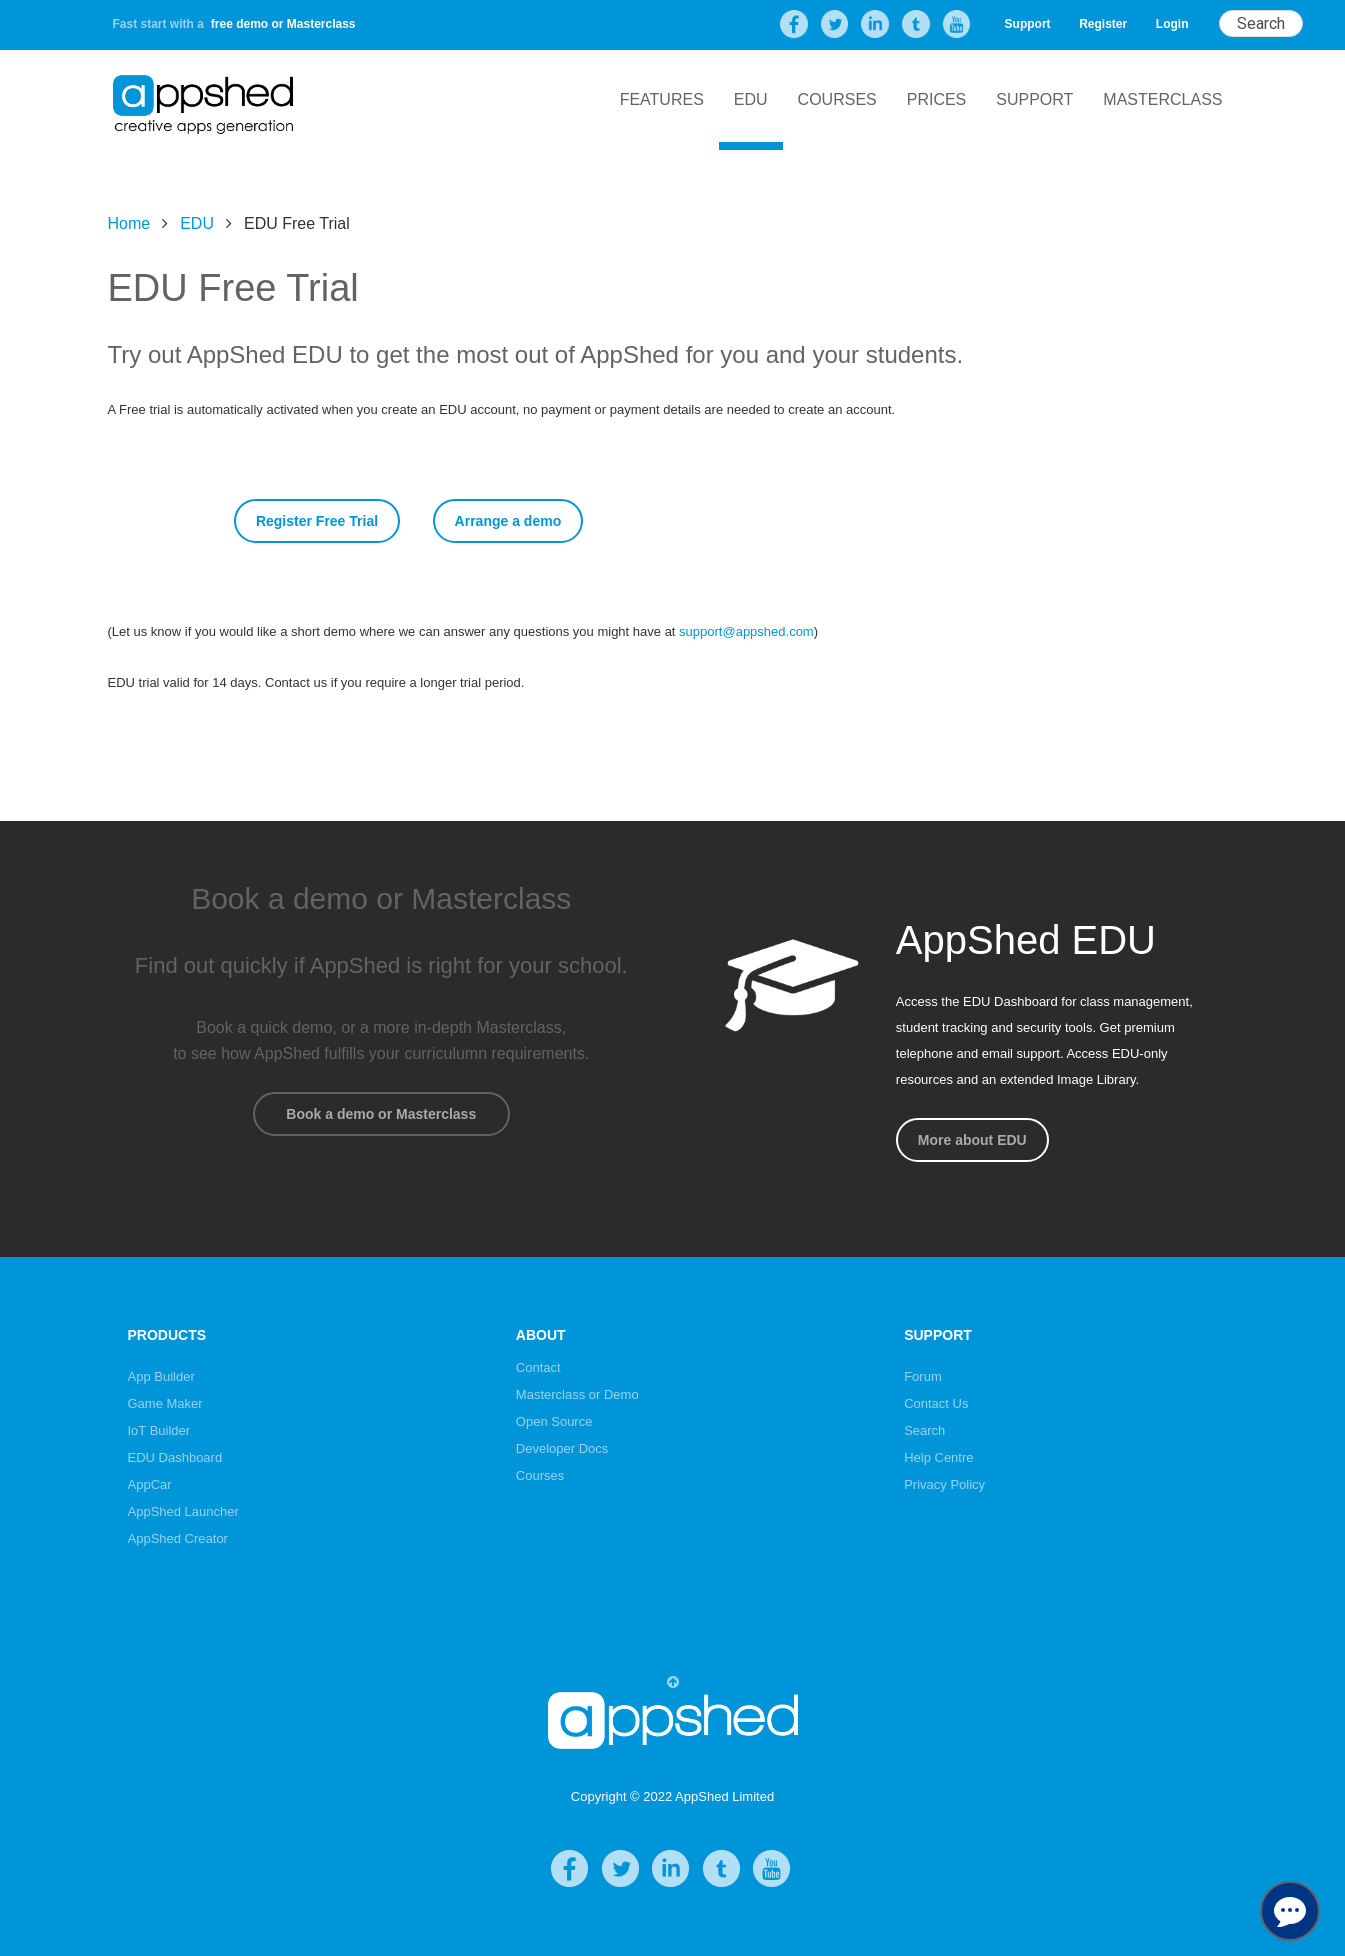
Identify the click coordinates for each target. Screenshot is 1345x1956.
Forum (923, 1376)
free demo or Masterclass (283, 24)
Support (1028, 24)
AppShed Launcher (183, 1511)
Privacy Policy (944, 1484)
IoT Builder (159, 1430)
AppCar (150, 1484)
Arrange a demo (508, 521)
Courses (837, 99)
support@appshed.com (746, 631)
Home (129, 223)
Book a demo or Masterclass (381, 1114)
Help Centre (938, 1457)
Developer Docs (562, 1448)
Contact (538, 1367)
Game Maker (165, 1403)
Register (1103, 24)
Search (924, 1430)
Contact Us (936, 1403)
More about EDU (972, 1140)
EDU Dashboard (175, 1457)
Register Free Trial (317, 521)
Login (1172, 24)
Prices (937, 99)
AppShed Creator (178, 1538)
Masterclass (1162, 99)
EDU (751, 99)
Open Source (554, 1421)
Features (662, 99)
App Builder (161, 1376)
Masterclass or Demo (577, 1394)
